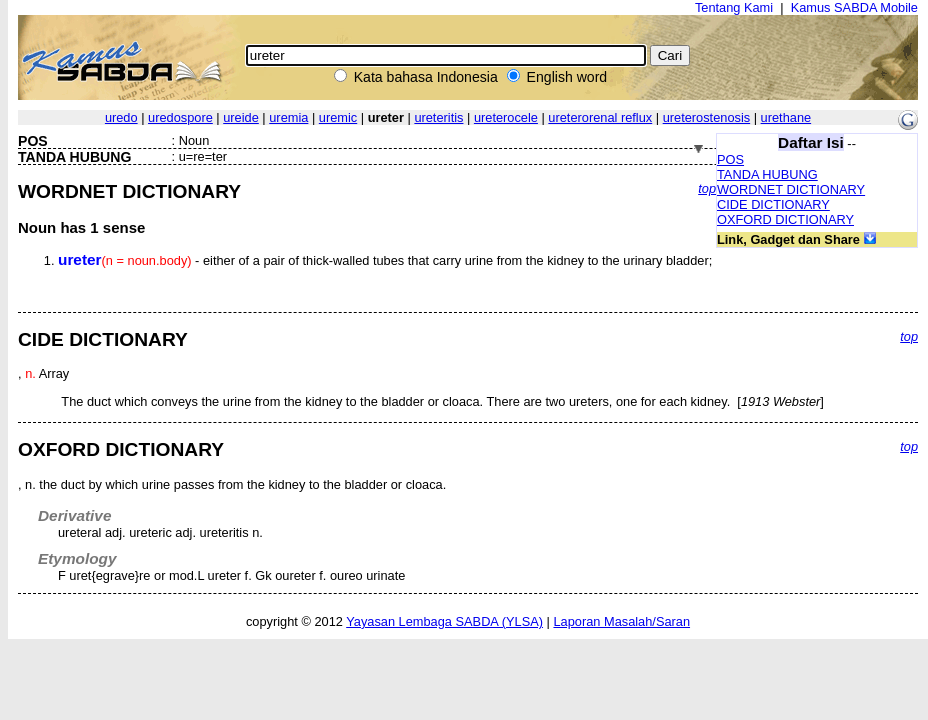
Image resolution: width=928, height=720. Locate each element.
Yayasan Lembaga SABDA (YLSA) (444, 621)
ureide (241, 117)
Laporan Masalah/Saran (621, 621)
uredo (121, 117)
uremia (288, 117)
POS (730, 159)
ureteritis (438, 117)
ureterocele (506, 117)
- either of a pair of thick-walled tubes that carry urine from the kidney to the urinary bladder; (385, 260)
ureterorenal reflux (600, 117)
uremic (338, 117)
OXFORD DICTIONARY (785, 219)
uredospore (180, 117)
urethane (786, 117)
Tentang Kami (734, 7)
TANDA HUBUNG (767, 174)
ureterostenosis (707, 117)
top (707, 188)
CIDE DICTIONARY (773, 204)
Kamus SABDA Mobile (854, 7)
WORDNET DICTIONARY (791, 189)
